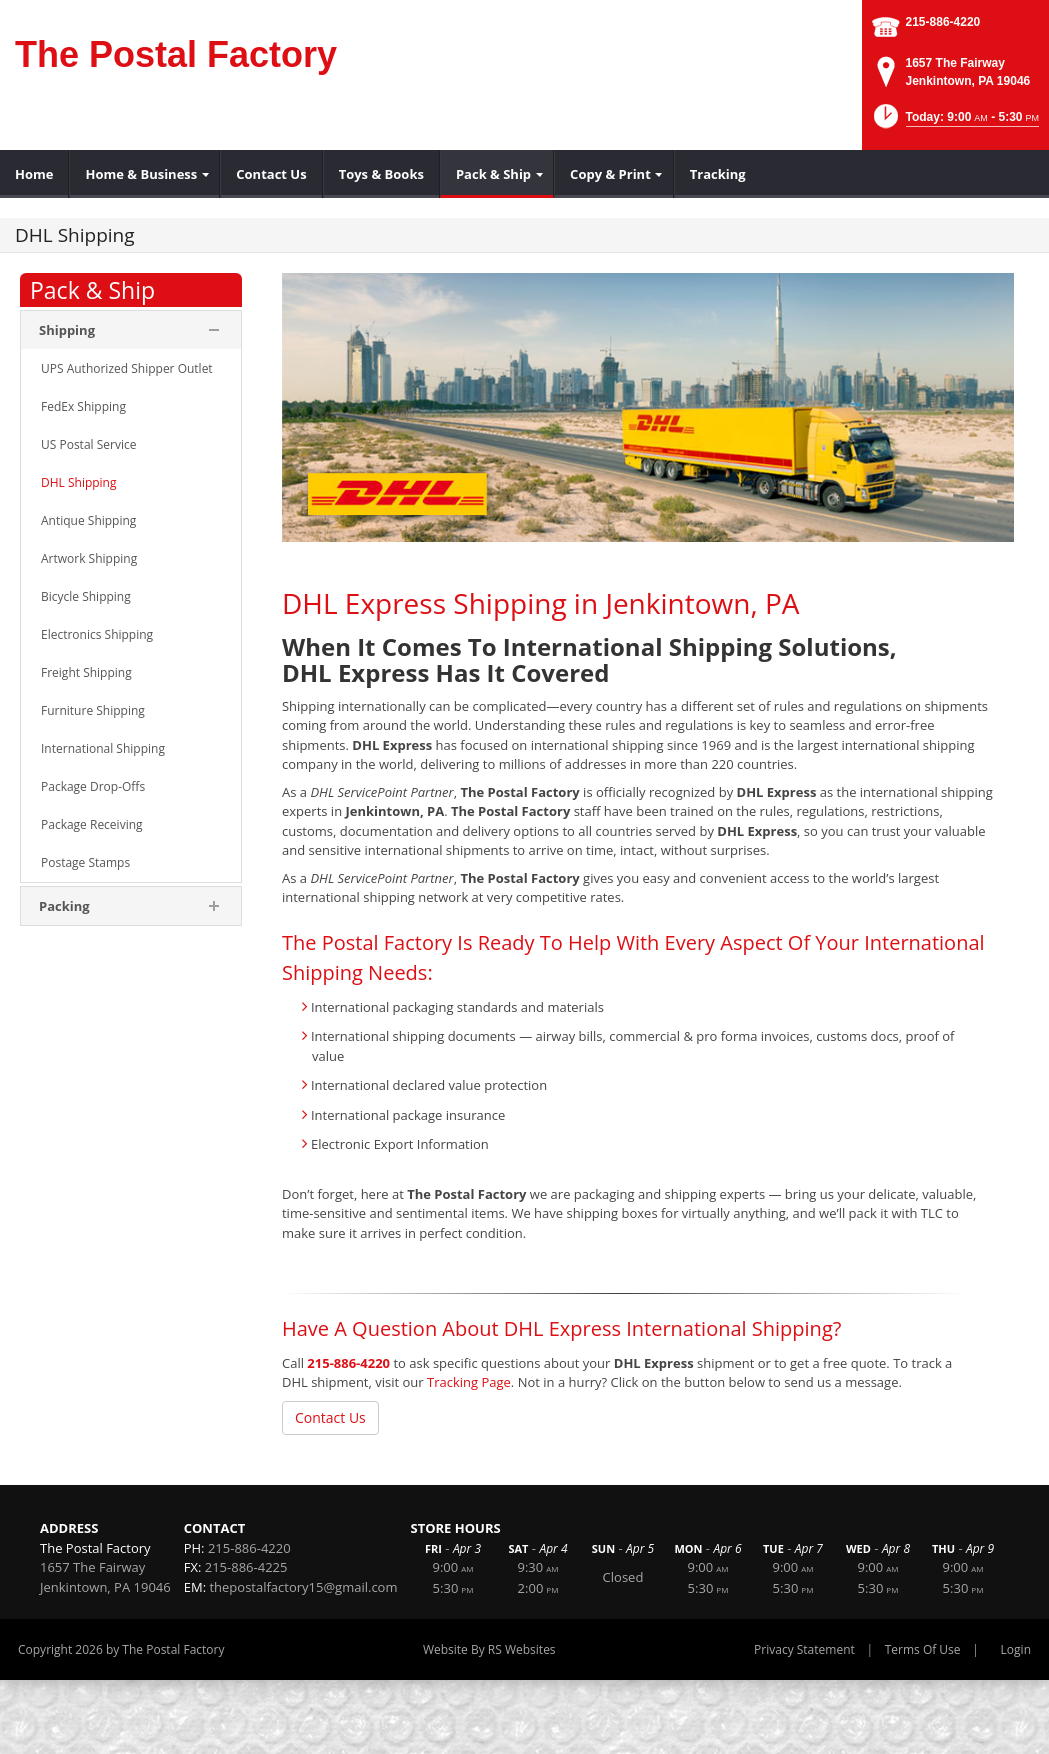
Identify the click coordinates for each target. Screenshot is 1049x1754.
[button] (954, 122)
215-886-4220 (943, 22)
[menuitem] (34, 174)
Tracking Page (469, 1382)
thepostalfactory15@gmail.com (303, 1587)
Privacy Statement (804, 1649)
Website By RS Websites (489, 1649)
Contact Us (330, 1417)
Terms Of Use (923, 1649)
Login (1016, 1649)
